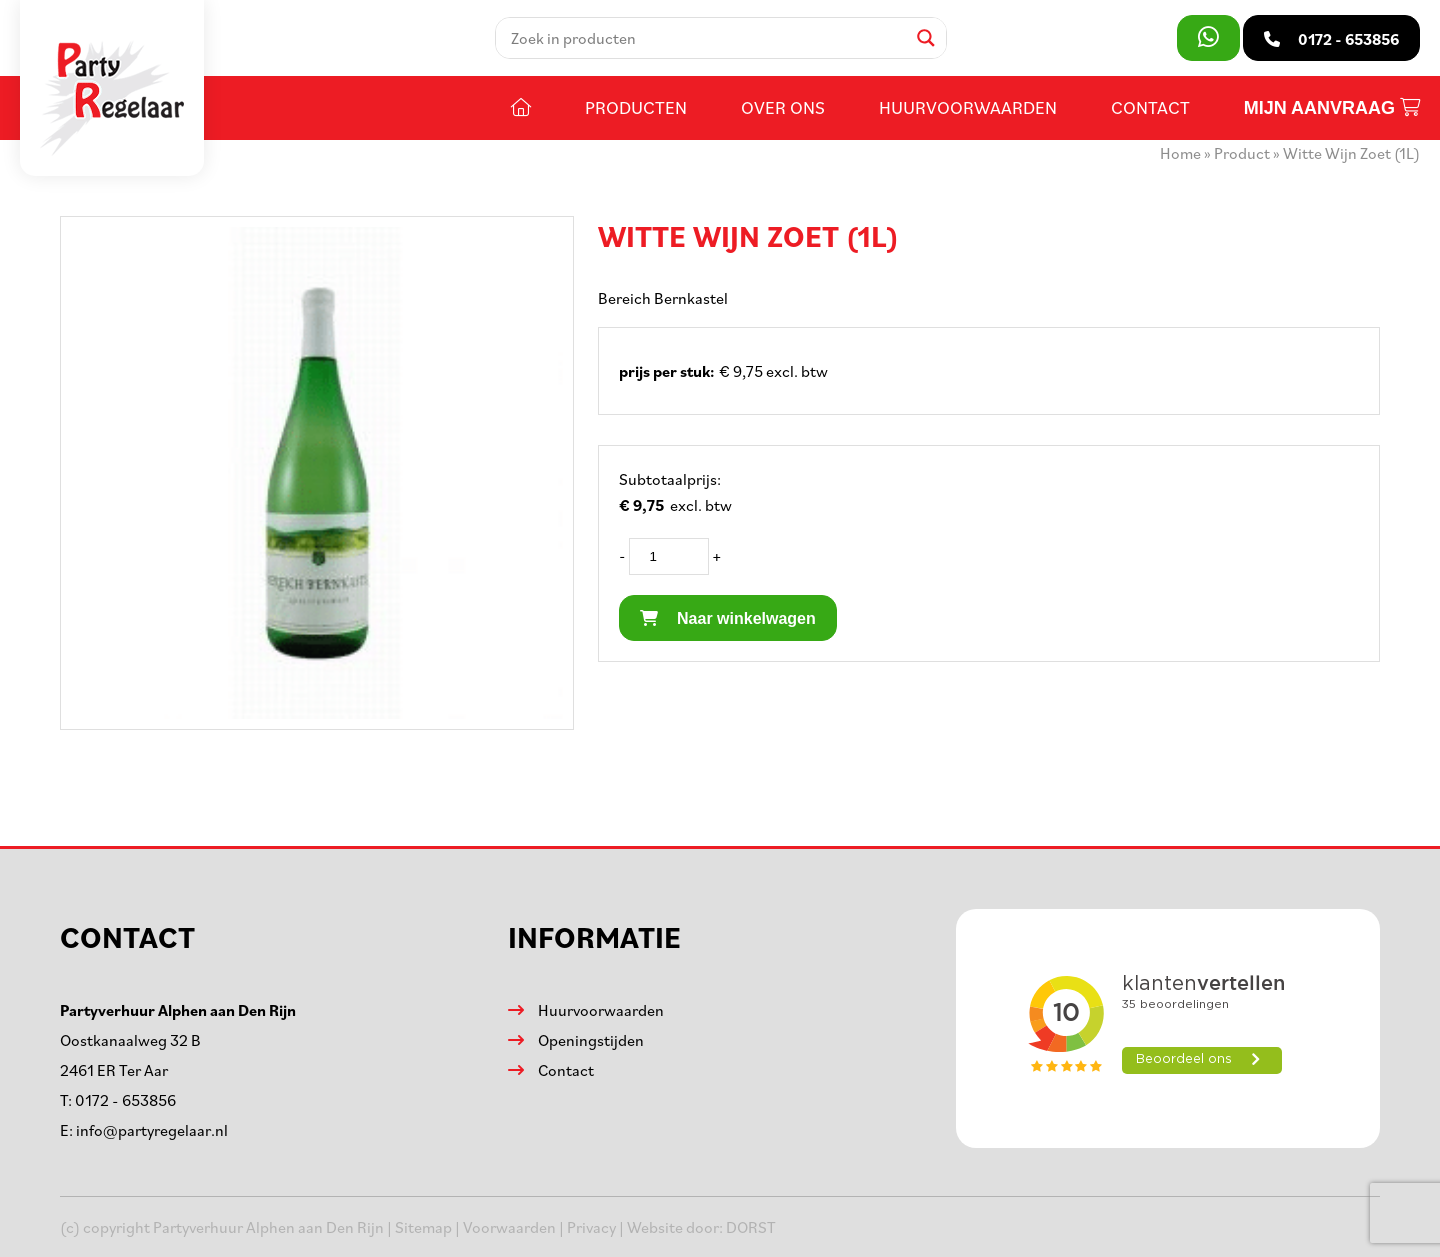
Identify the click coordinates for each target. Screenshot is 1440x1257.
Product (1242, 153)
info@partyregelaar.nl (152, 1130)
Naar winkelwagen (728, 618)
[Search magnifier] (926, 38)
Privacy (591, 1227)
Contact (1150, 107)
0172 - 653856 (125, 1100)
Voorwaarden (509, 1227)
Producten (636, 107)
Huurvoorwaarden (968, 107)
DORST (751, 1227)
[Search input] (706, 38)
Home (1180, 153)
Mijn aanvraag (1332, 108)
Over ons (783, 107)
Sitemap (423, 1227)
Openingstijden (591, 1040)
